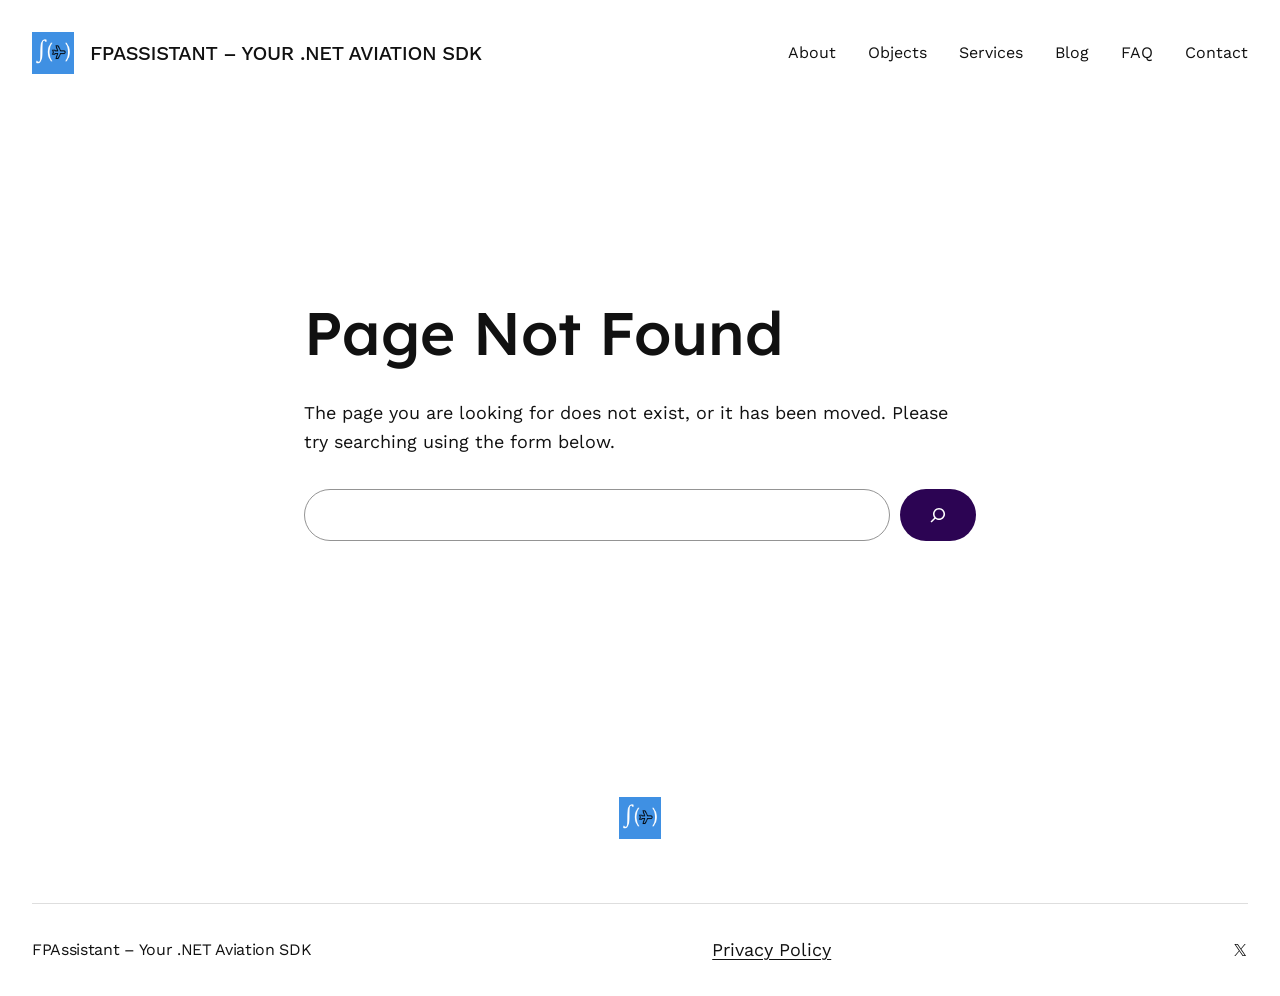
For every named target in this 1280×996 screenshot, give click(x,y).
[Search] (938, 515)
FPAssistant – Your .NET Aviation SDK (286, 53)
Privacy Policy (771, 949)
